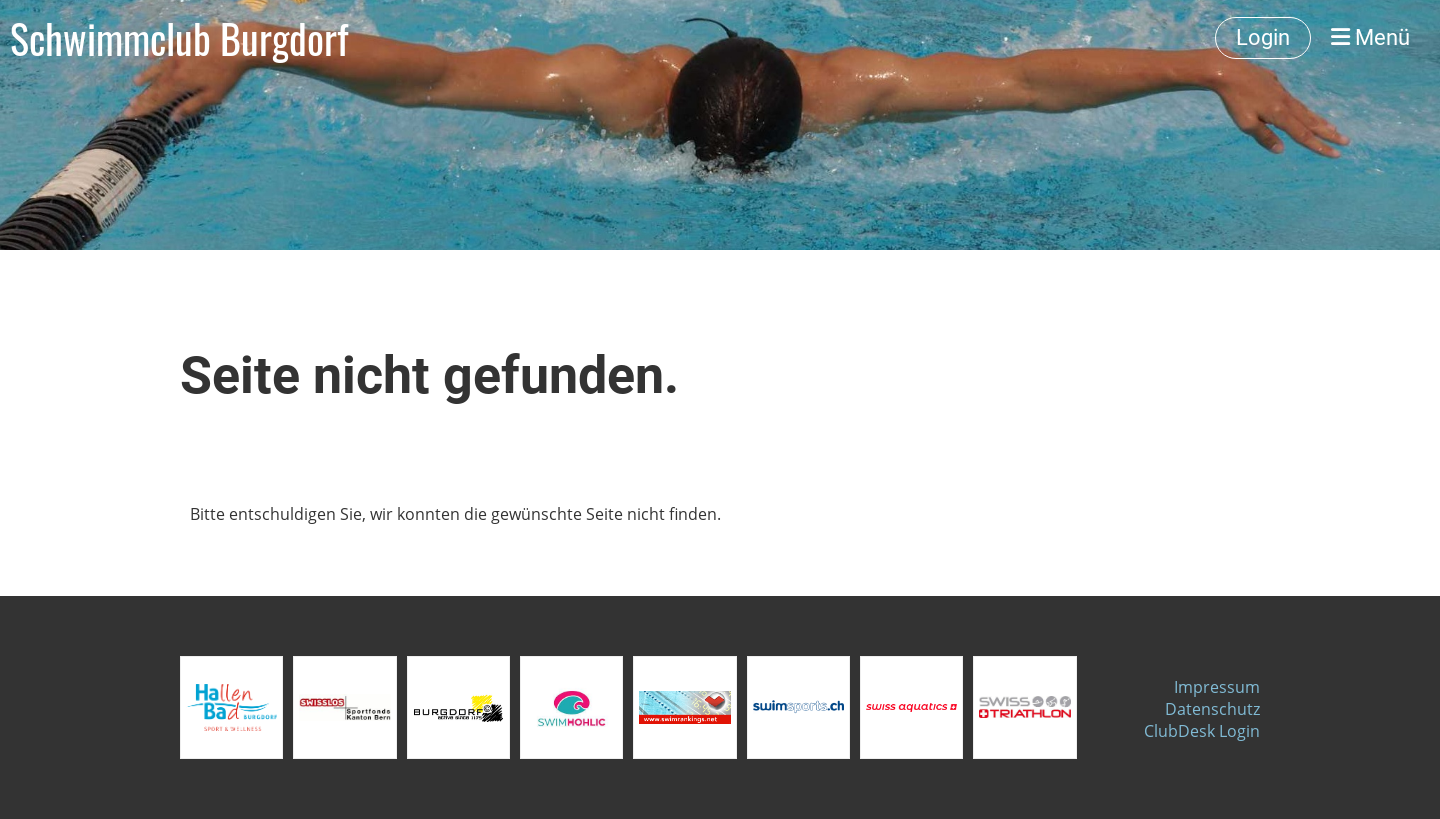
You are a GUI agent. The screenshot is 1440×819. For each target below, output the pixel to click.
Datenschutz (1212, 709)
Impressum (1217, 687)
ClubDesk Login (1202, 731)
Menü (1370, 37)
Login (1263, 37)
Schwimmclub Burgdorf (179, 38)
